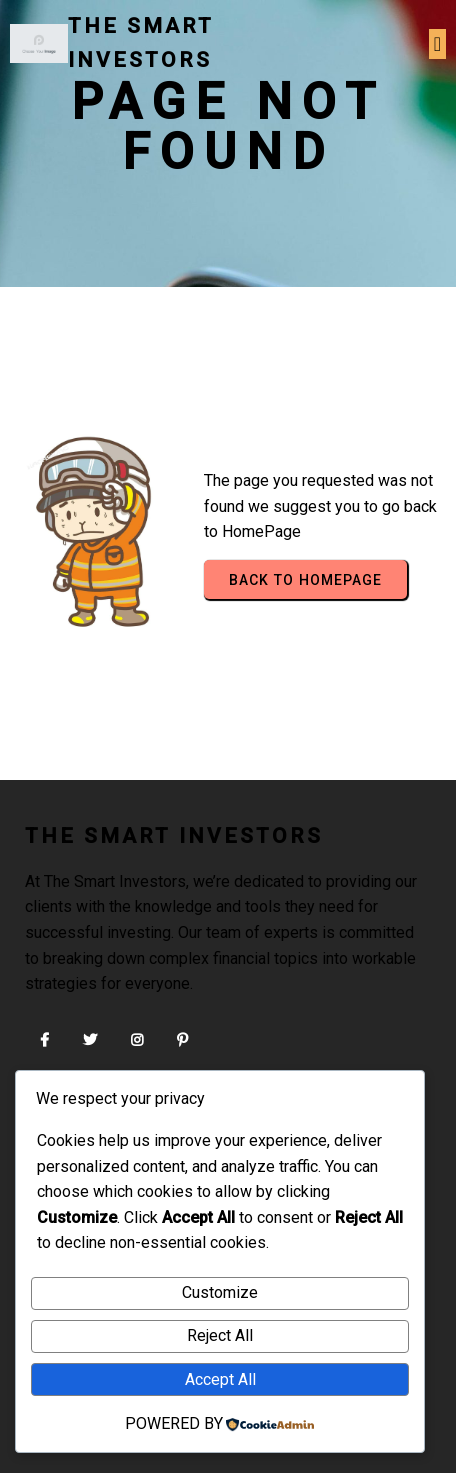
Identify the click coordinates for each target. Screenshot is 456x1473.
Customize (220, 1292)
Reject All (220, 1335)
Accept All (220, 1379)
